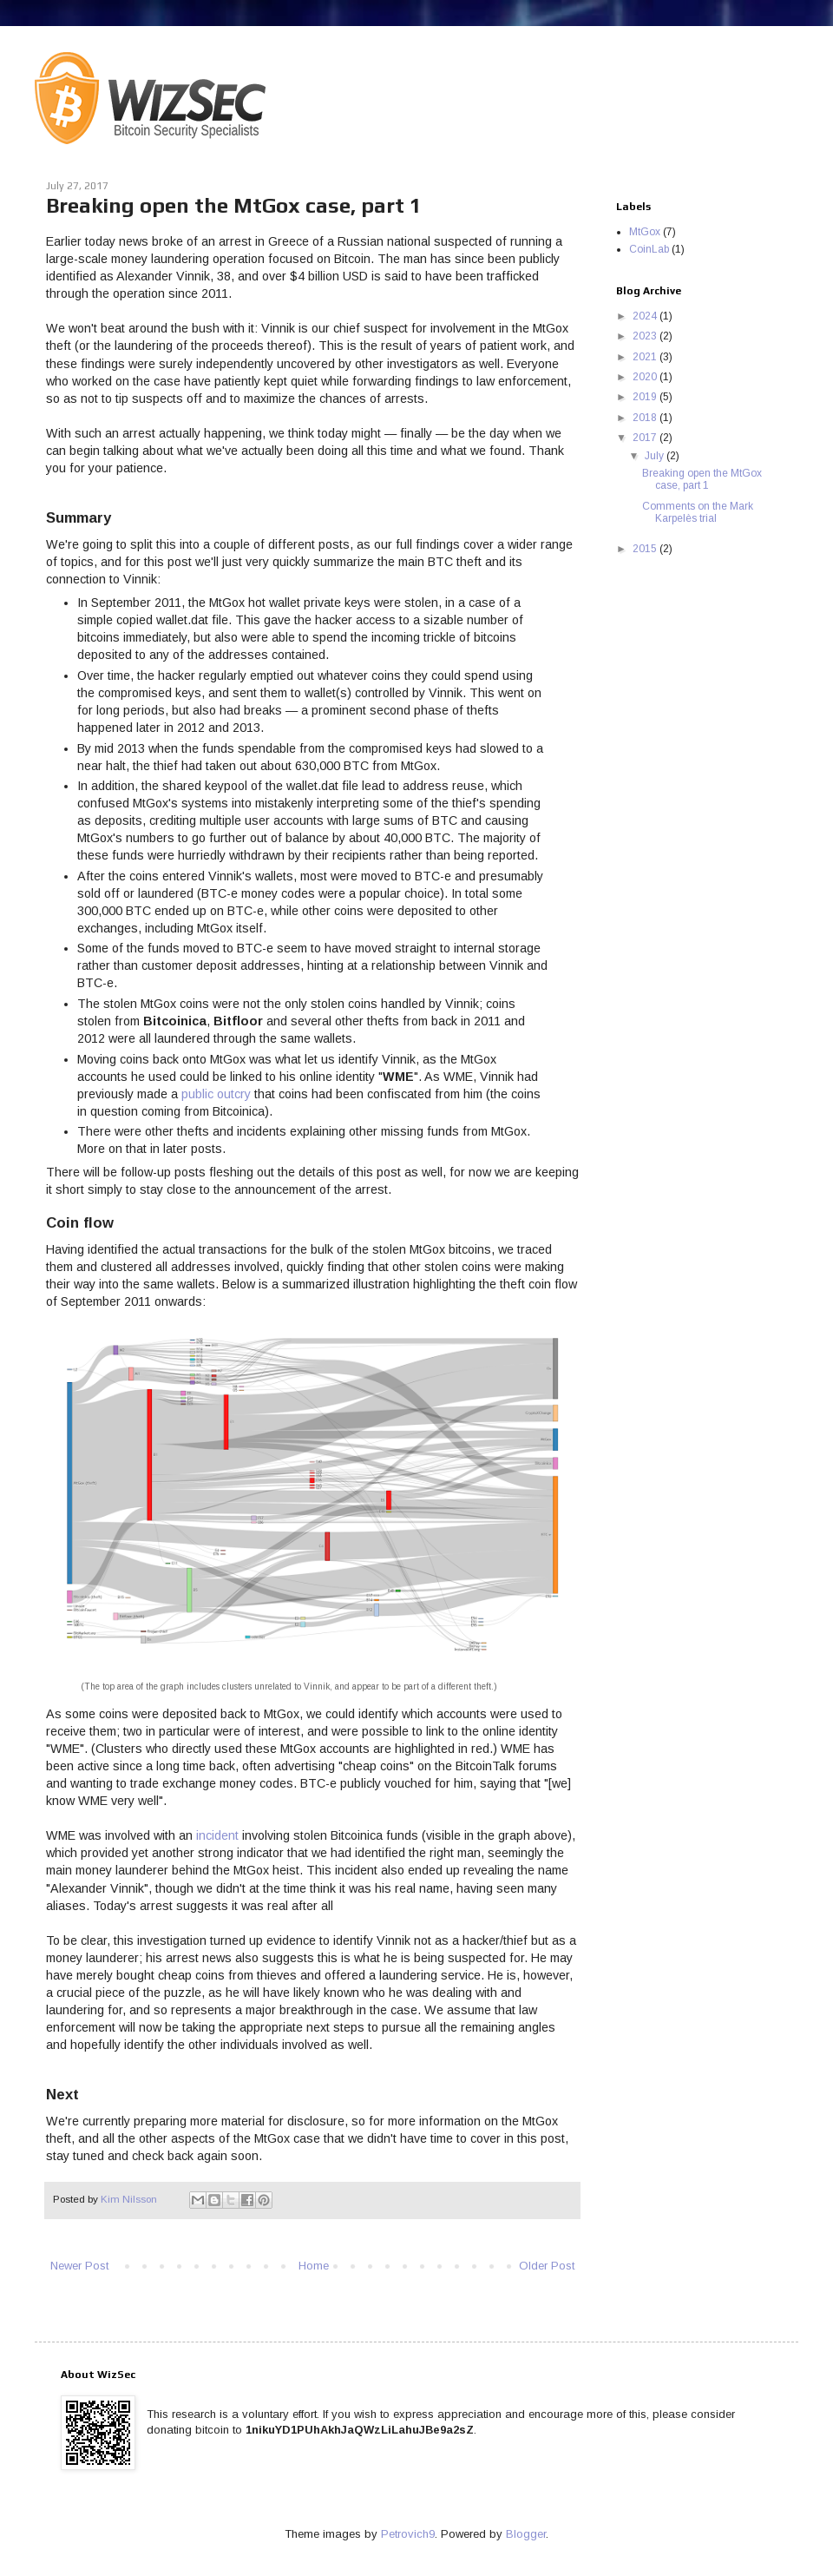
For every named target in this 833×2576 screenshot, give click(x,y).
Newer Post (79, 2265)
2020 (646, 377)
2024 (646, 316)
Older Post (546, 2265)
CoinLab (649, 249)
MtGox (644, 232)
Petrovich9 (408, 2533)
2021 (646, 357)
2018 (646, 418)
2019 (646, 397)
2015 (646, 549)
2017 (646, 438)
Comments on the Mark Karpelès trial (697, 512)
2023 (646, 336)
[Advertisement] (694, 649)
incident (217, 1835)
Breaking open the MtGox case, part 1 (702, 479)
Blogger (526, 2533)
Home (313, 2265)
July (655, 456)
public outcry (216, 1094)
